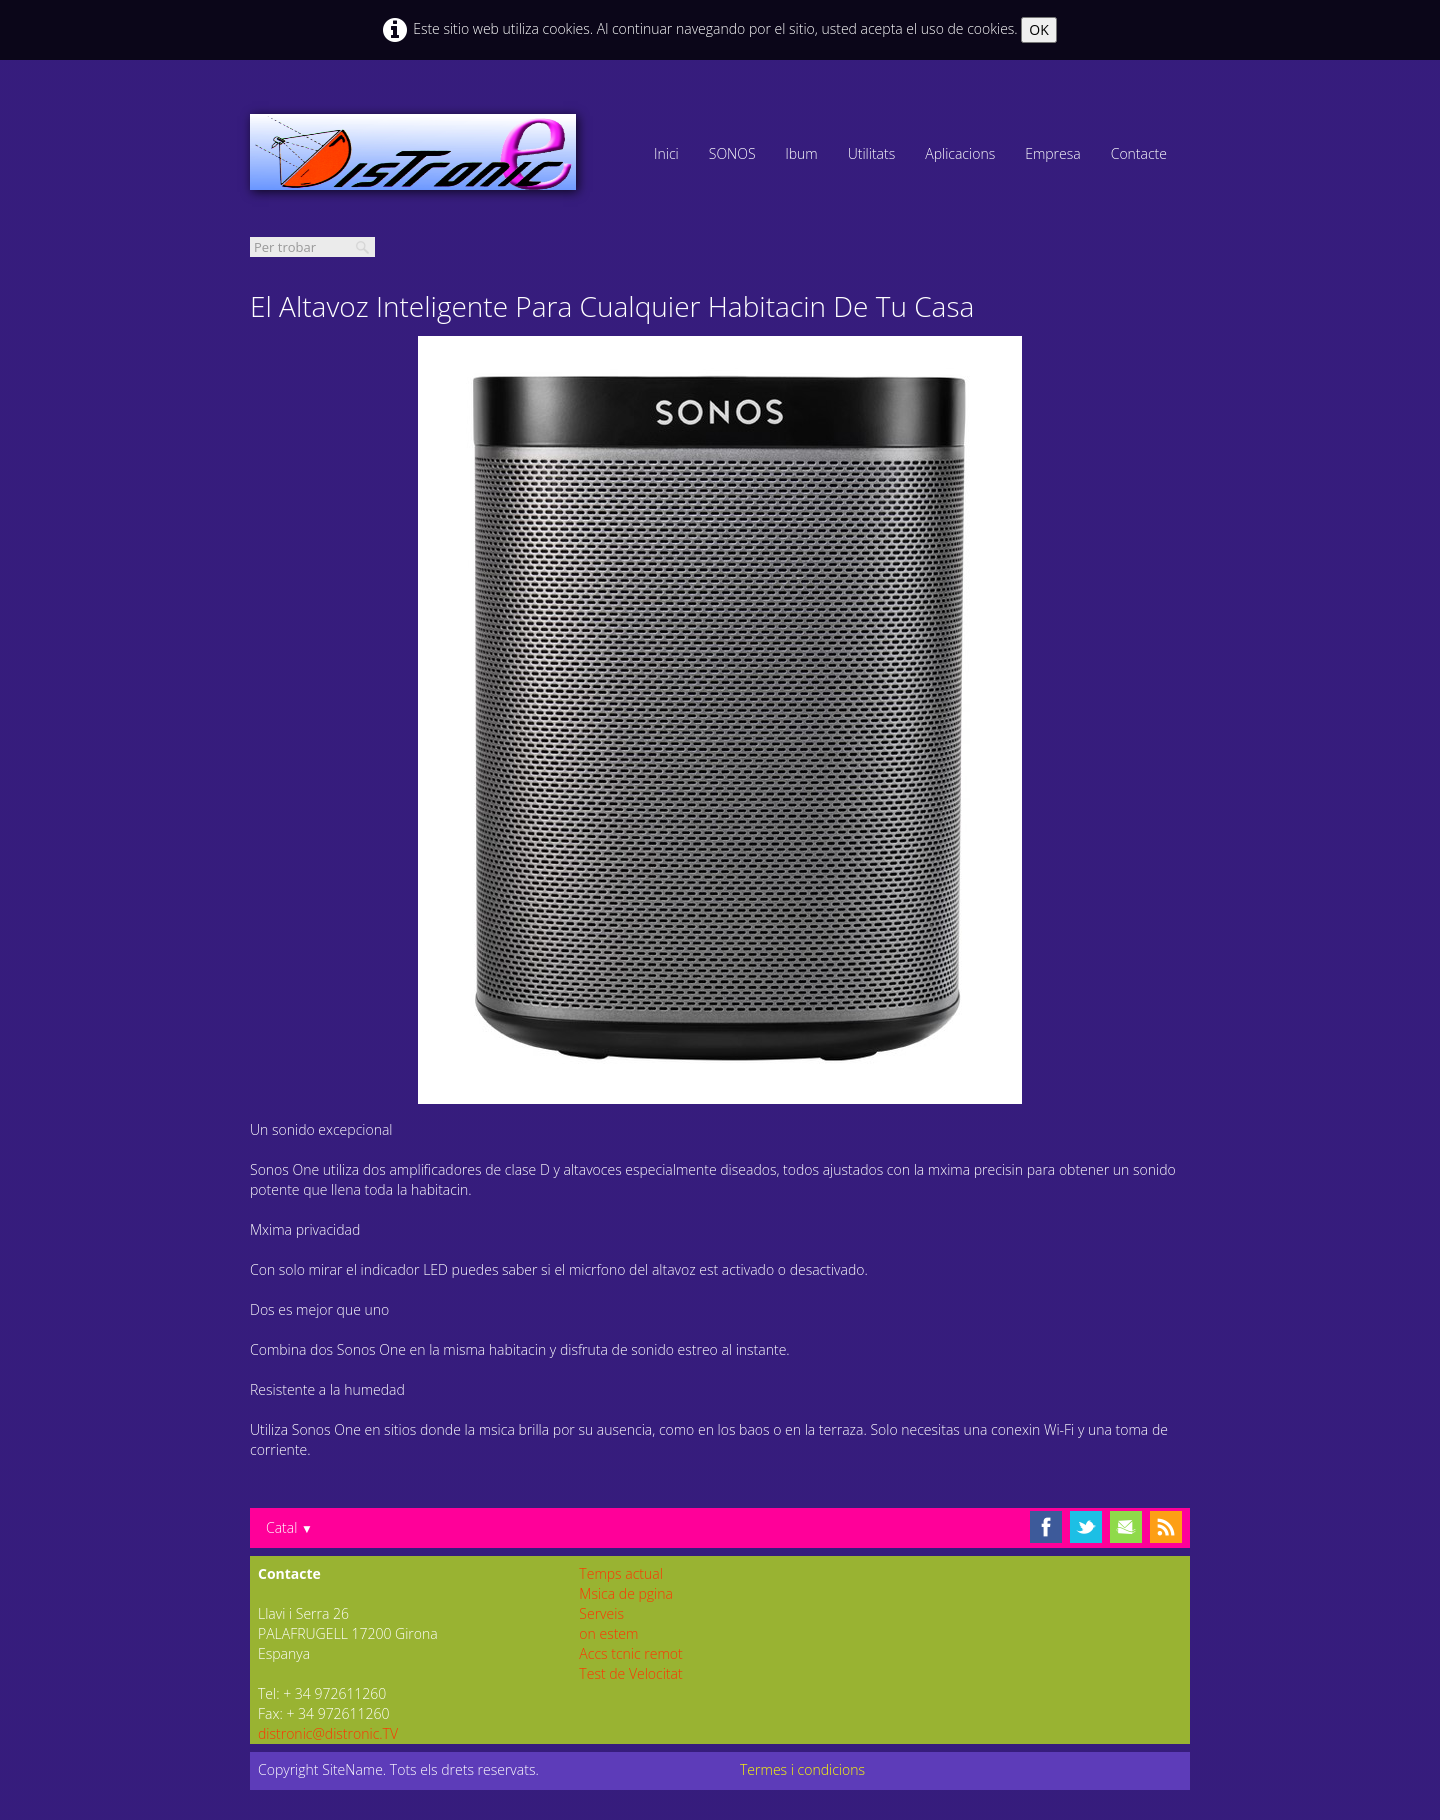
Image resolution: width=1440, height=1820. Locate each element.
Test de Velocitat (630, 1673)
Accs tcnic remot (630, 1653)
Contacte (1139, 153)
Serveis (601, 1613)
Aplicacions (960, 153)
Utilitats (872, 153)
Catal (289, 1527)
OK (1038, 29)
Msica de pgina (626, 1593)
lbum (802, 153)
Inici (666, 153)
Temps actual (621, 1573)
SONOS (732, 153)
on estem (608, 1633)
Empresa (1053, 153)
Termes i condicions (802, 1769)
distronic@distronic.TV (328, 1733)
